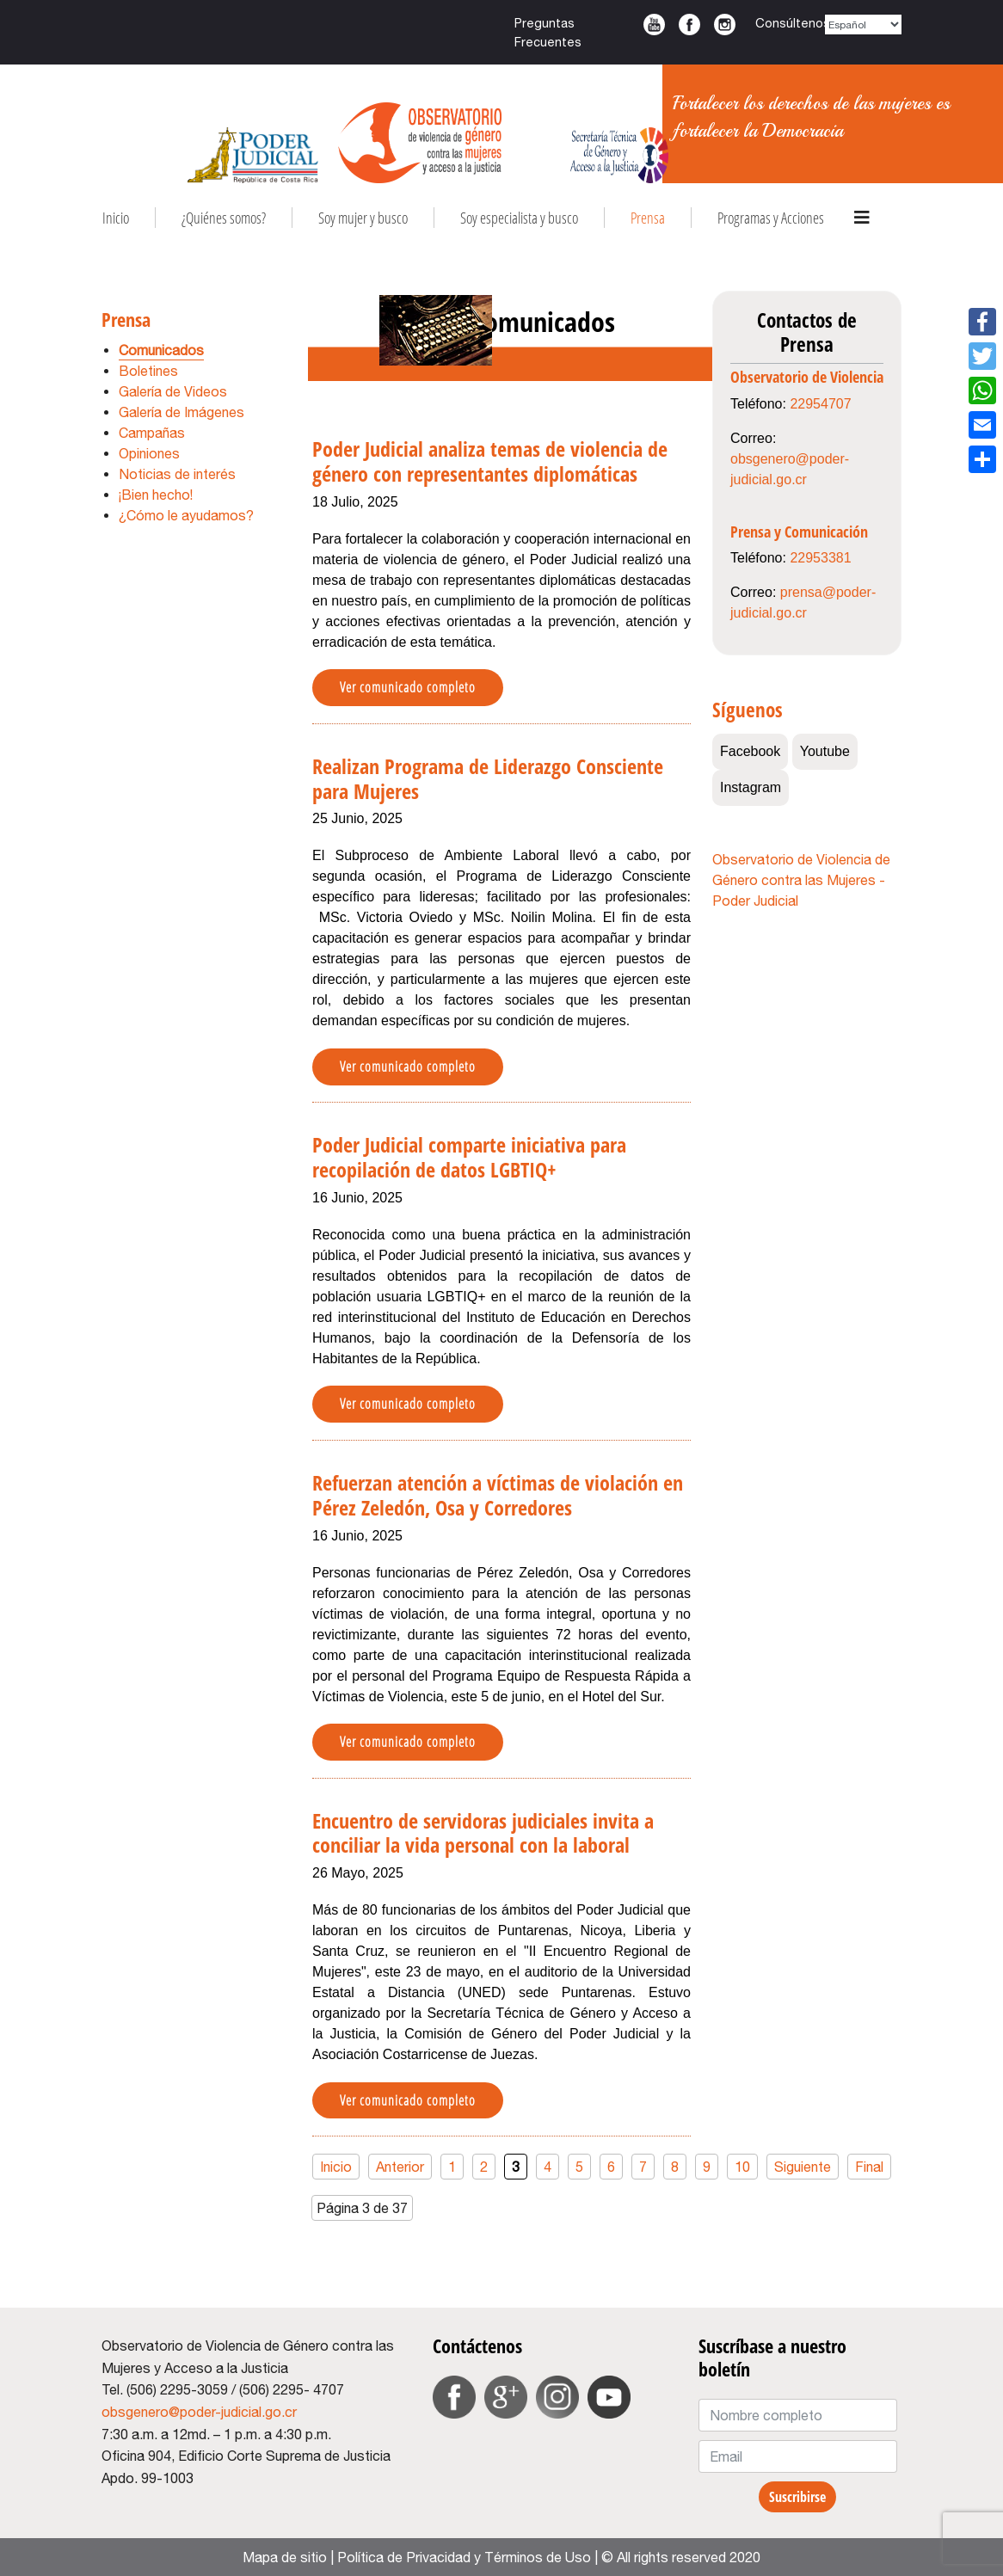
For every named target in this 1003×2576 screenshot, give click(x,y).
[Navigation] (862, 217)
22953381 (820, 557)
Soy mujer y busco (363, 217)
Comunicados (161, 350)
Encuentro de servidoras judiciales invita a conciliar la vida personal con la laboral (483, 1833)
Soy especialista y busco (519, 217)
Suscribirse (797, 2496)
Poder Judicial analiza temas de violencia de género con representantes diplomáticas (490, 461)
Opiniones (149, 453)
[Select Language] (863, 24)
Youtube (654, 24)
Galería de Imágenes (181, 412)
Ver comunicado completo (408, 687)
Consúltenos (792, 22)
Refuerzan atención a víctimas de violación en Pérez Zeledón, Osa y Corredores (497, 1495)
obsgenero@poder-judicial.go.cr (199, 2411)
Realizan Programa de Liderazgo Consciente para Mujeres (487, 778)
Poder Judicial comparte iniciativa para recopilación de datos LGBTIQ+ (469, 1156)
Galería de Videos (173, 391)
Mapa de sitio (285, 2557)
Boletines (148, 370)
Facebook (689, 24)
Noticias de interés (177, 474)
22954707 (820, 404)
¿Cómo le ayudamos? (186, 515)
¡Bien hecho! (156, 494)
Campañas (152, 432)
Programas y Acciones (770, 217)
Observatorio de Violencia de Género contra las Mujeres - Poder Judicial (801, 879)
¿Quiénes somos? (224, 217)
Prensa (648, 217)
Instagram (724, 24)
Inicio (115, 217)
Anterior (400, 2166)
